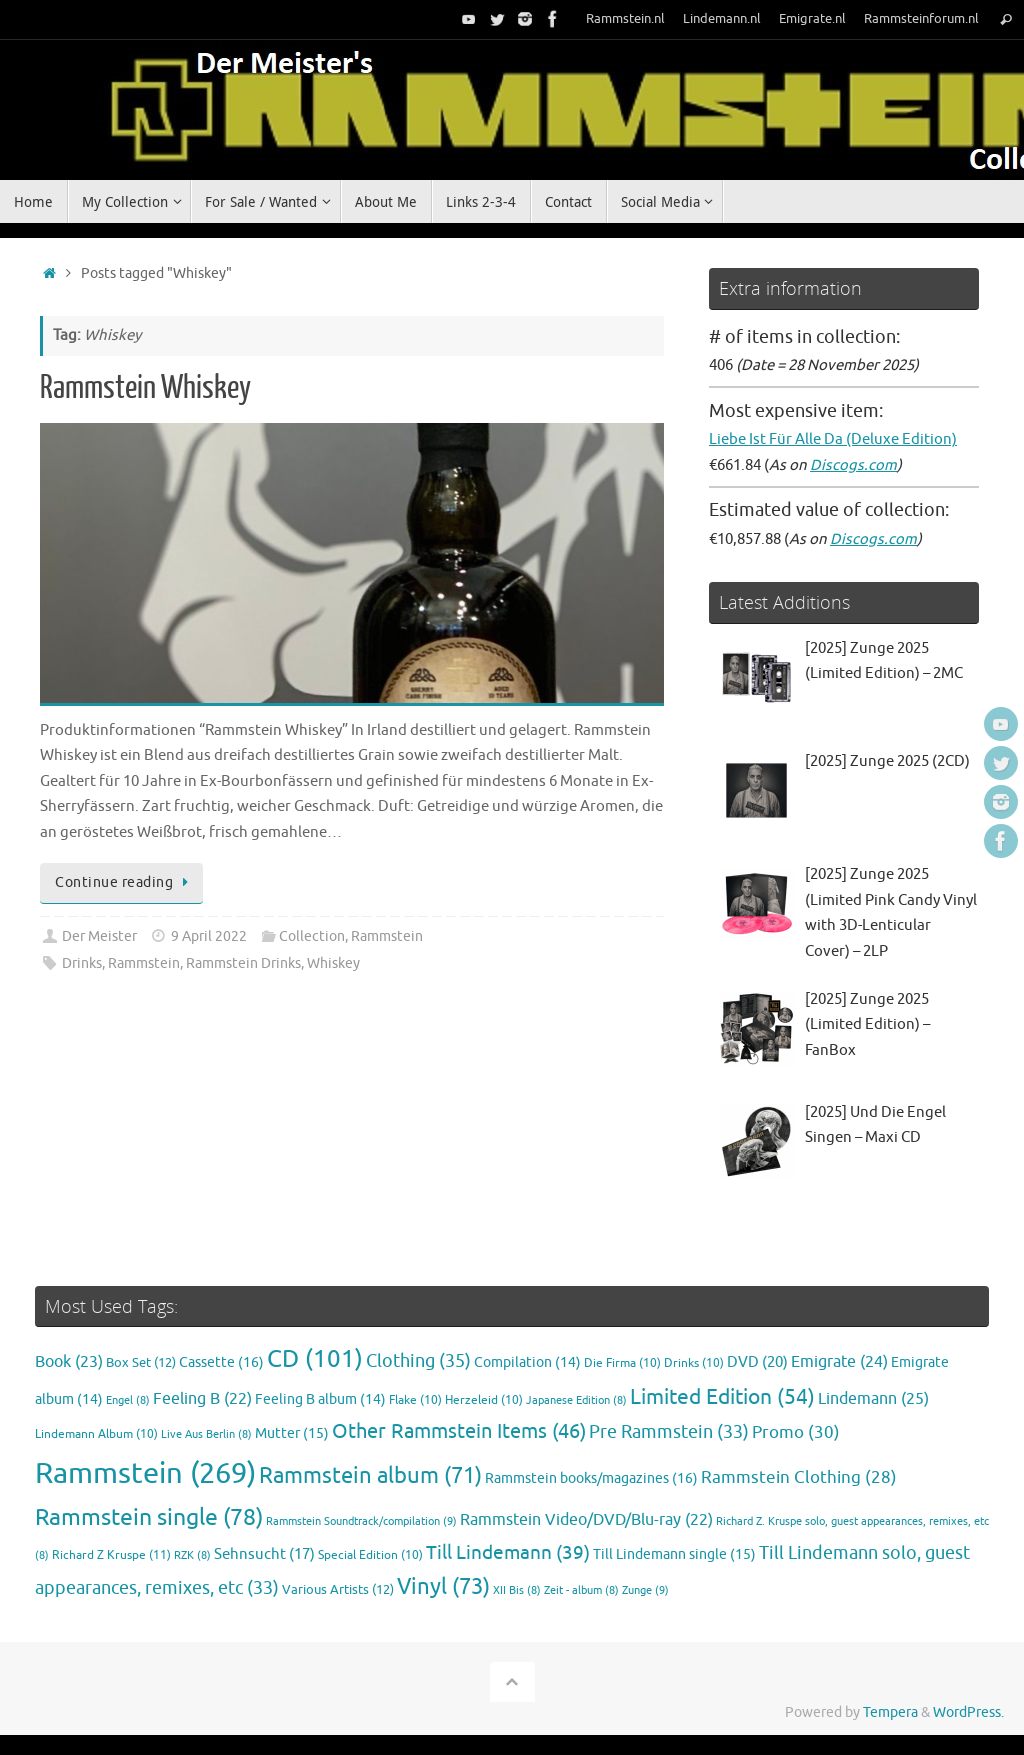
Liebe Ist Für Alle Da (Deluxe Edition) (833, 439)
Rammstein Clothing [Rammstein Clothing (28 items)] (799, 1477)
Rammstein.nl (625, 19)
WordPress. (968, 1712)
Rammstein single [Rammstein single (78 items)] (149, 1517)
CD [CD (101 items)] (315, 1359)
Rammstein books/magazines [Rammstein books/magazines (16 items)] (591, 1478)
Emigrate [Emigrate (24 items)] (839, 1361)
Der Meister (99, 936)
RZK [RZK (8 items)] (192, 1555)
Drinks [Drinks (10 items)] (694, 1363)
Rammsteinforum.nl (921, 19)
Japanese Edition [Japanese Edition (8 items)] (576, 1400)
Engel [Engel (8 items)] (128, 1400)
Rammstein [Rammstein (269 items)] (145, 1473)
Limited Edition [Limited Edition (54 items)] (722, 1397)
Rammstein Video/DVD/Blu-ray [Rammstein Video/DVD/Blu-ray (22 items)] (586, 1520)
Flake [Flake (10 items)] (415, 1400)
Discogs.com (853, 465)
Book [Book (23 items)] (69, 1362)
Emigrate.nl (812, 19)
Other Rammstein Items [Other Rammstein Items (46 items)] (459, 1431)
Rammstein (387, 936)
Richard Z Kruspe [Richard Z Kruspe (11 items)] (111, 1555)
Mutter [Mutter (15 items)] (292, 1433)
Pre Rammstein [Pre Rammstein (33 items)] (669, 1432)
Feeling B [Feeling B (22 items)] (202, 1399)
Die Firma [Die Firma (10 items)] (622, 1363)
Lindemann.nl (722, 19)
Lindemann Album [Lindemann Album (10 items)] (96, 1434)
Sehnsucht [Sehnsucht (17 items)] (264, 1554)
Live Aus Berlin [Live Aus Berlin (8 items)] (206, 1434)
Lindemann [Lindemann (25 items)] (873, 1398)
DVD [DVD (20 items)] (757, 1362)
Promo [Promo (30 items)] (796, 1432)
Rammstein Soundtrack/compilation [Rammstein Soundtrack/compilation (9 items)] (361, 1521)
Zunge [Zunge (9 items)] (645, 1590)
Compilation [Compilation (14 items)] (527, 1362)
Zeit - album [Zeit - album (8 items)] (581, 1590)
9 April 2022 (209, 936)
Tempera (890, 1712)
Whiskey (333, 963)
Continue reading (125, 882)
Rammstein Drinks (243, 963)
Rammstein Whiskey (145, 388)
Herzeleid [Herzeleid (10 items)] (484, 1400)
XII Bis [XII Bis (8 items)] (517, 1590)
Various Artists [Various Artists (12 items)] (338, 1590)
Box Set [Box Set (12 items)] (141, 1363)
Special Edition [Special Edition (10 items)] (370, 1555)
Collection (312, 936)
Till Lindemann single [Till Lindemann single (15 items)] (674, 1554)
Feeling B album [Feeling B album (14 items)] (320, 1399)
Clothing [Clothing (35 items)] (418, 1361)
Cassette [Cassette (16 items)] (221, 1362)
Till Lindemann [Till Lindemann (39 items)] (508, 1553)
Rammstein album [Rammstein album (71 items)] (370, 1476)
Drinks (82, 963)
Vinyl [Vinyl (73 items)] (443, 1587)
